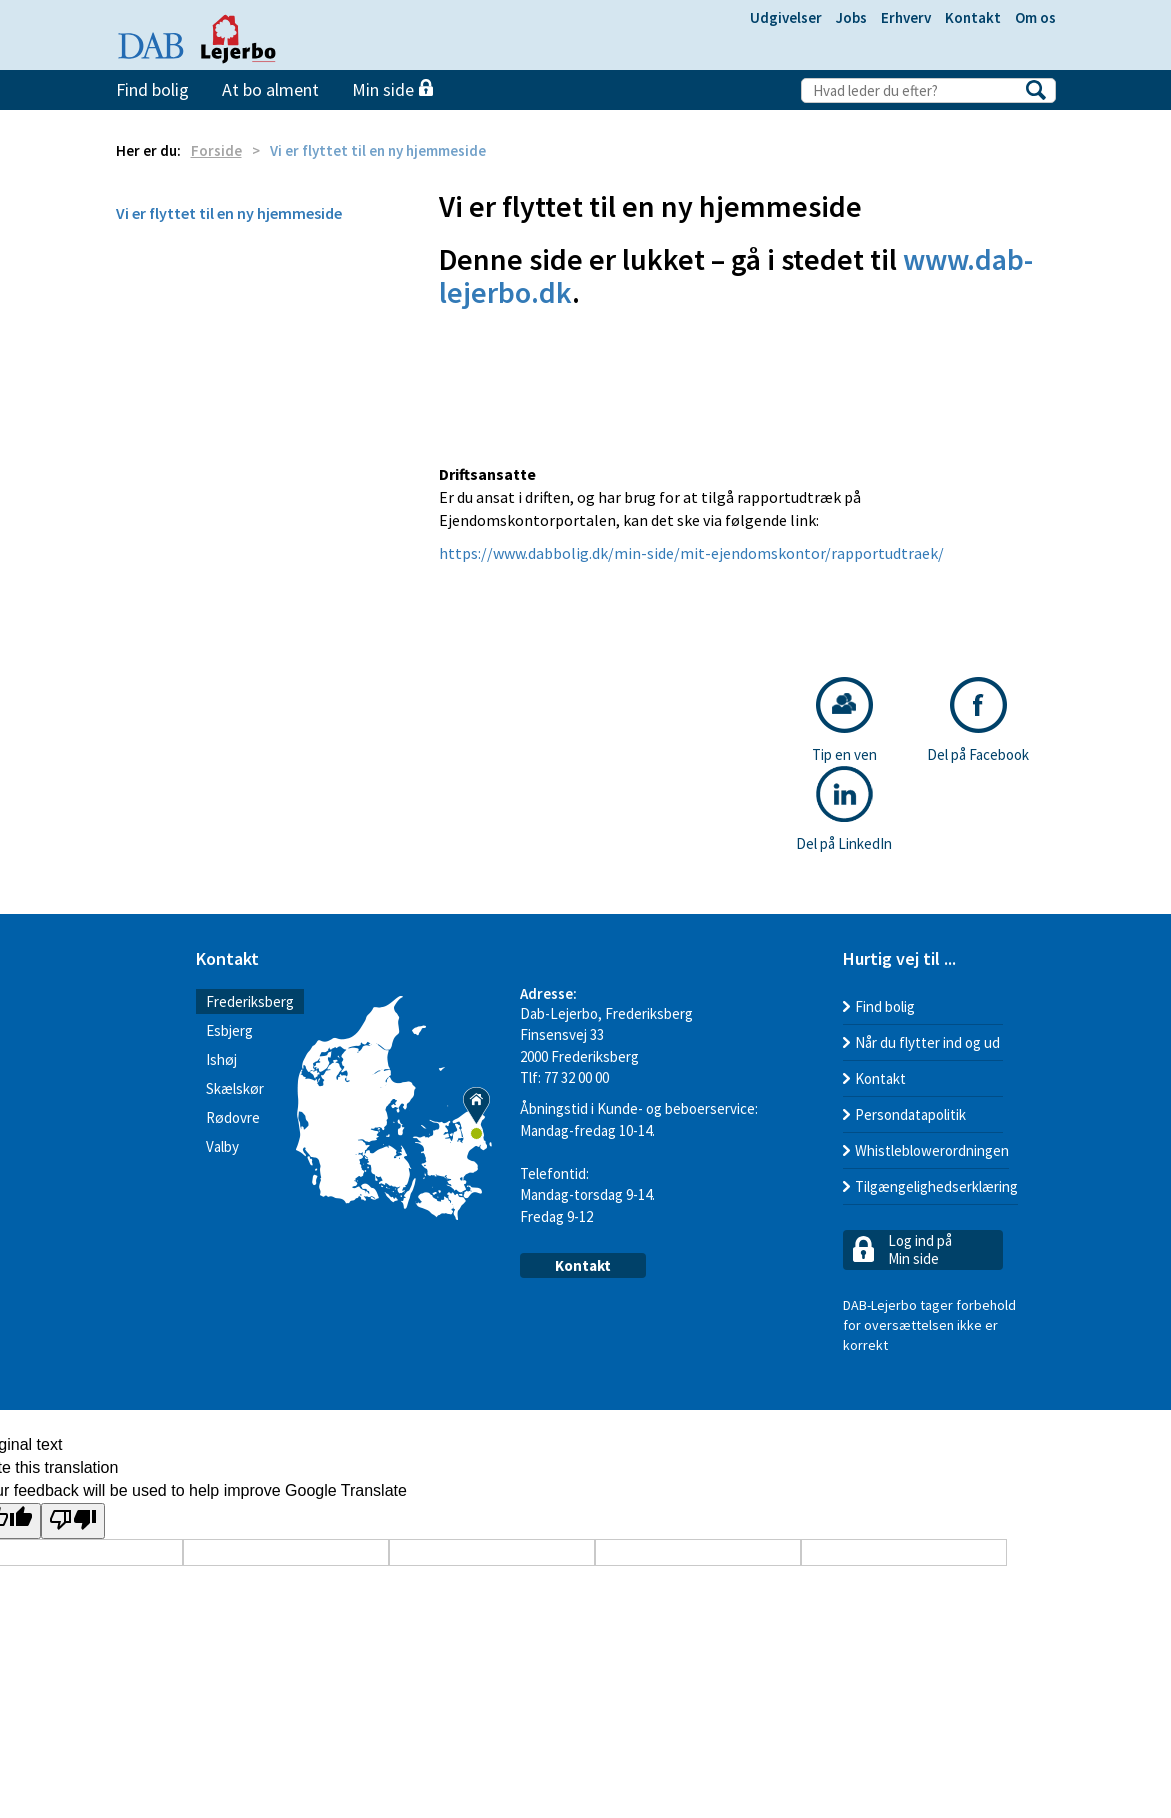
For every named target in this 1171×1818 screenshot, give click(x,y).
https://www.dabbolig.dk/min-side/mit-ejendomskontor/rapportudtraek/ (691, 553)
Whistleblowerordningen (932, 1150)
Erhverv (906, 17)
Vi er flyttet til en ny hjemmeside (229, 213)
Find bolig (152, 89)
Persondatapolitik (910, 1114)
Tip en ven (844, 720)
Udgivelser (786, 17)
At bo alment (270, 89)
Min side (392, 89)
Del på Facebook (978, 720)
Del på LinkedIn (844, 809)
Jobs (851, 17)
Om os (1035, 17)
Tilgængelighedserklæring (936, 1186)
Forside (216, 150)
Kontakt (973, 17)
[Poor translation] (73, 1521)
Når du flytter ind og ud (927, 1042)
